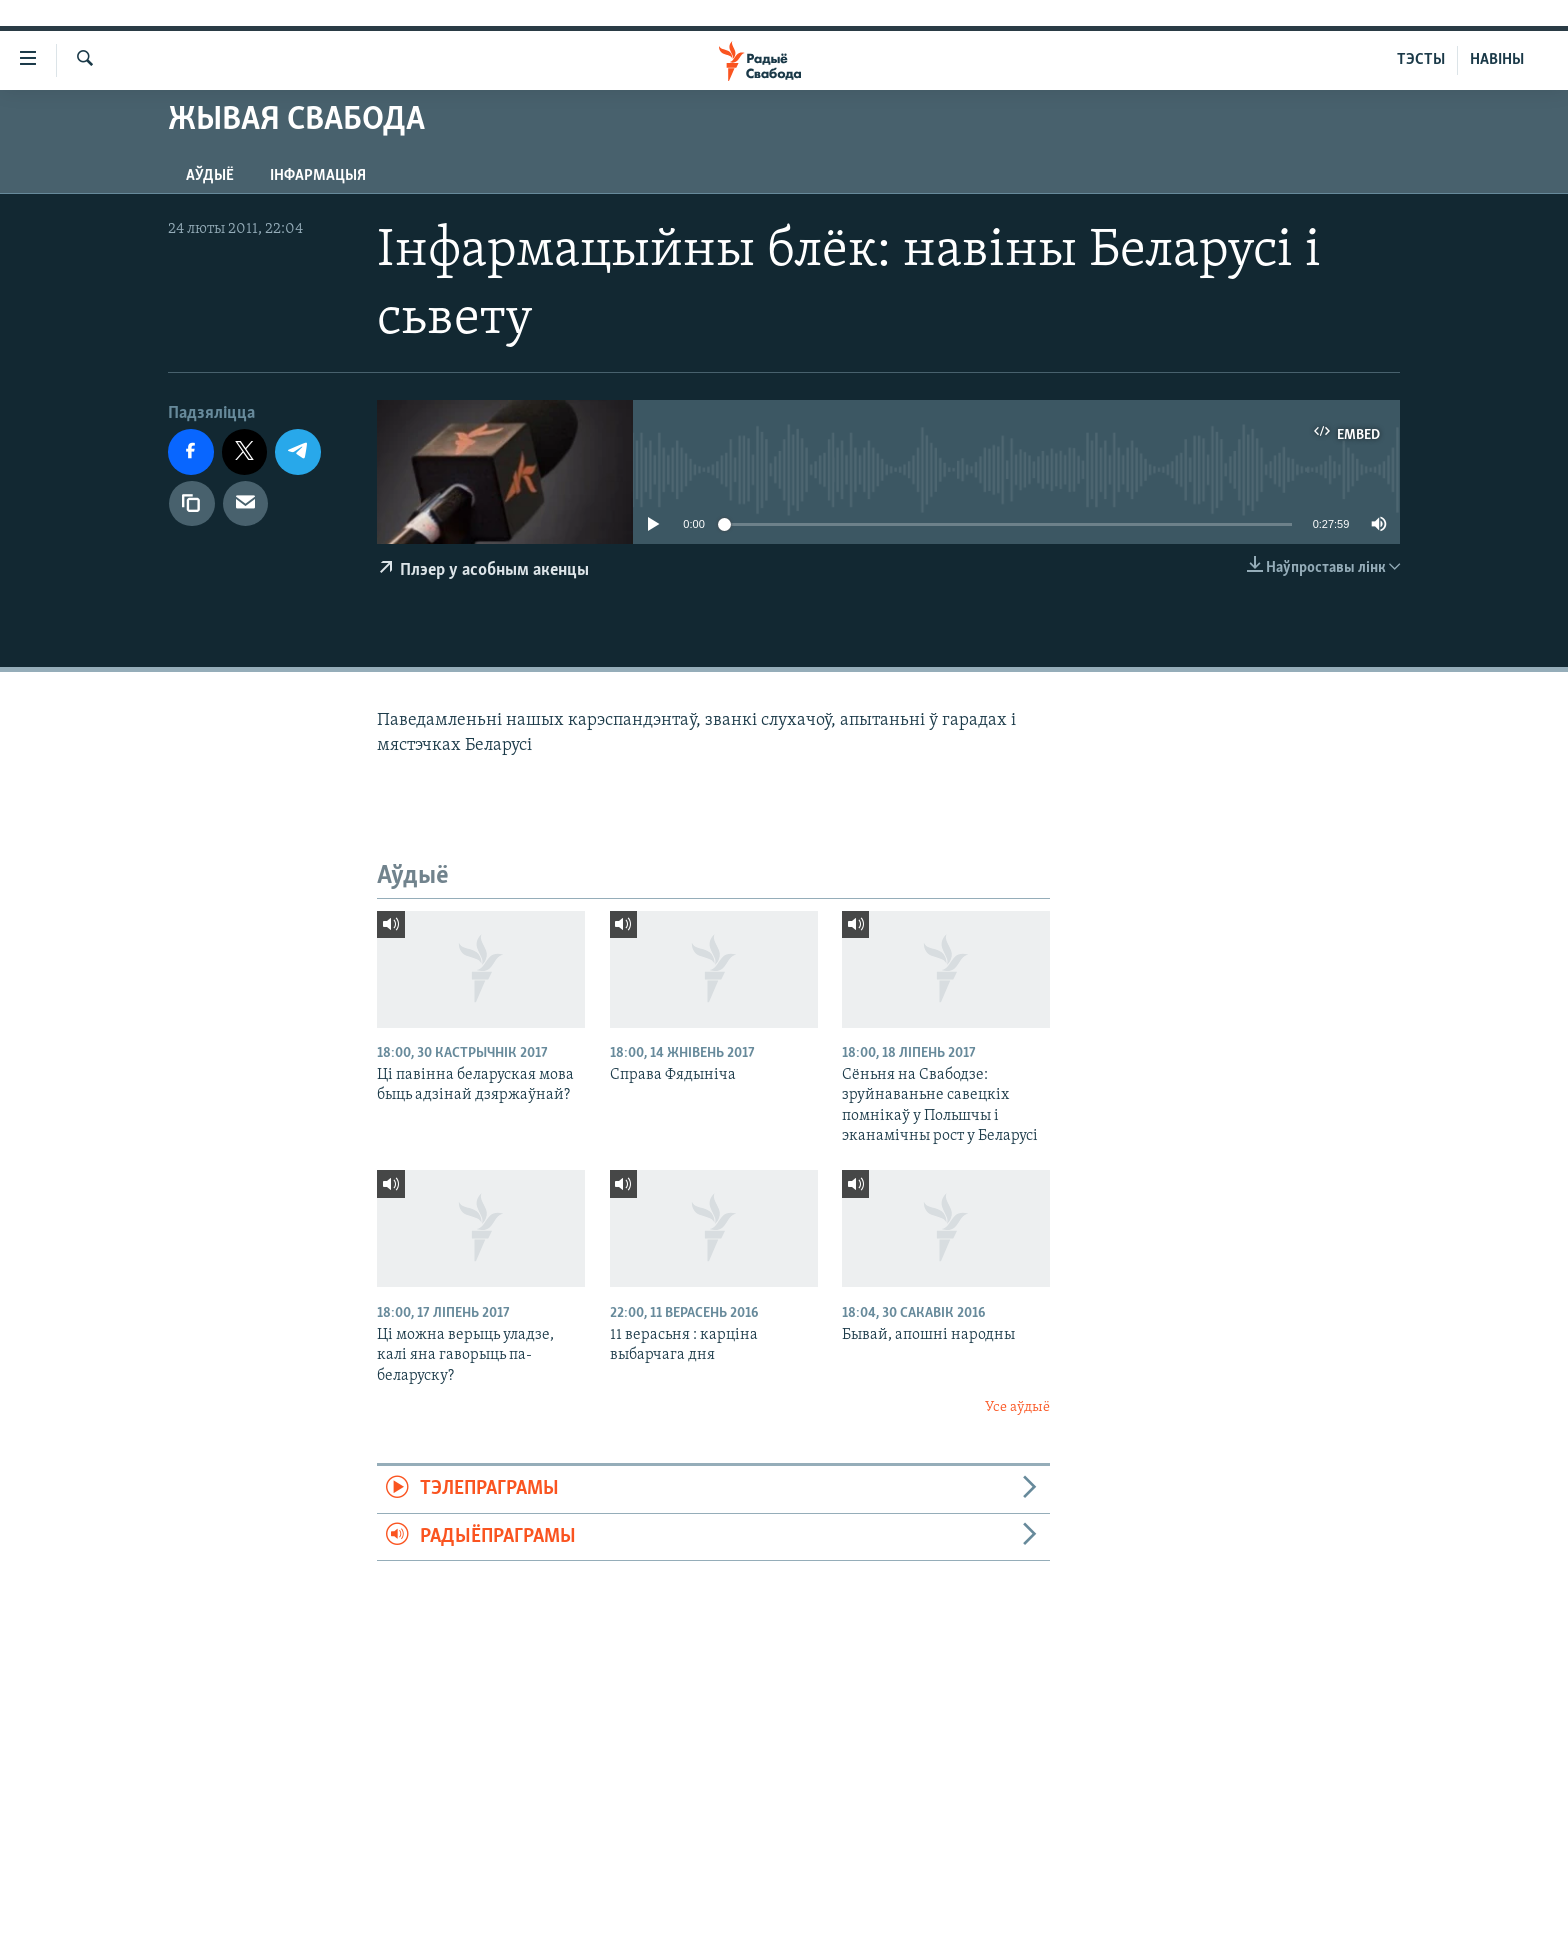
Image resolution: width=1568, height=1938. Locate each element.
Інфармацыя (318, 176)
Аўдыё (210, 176)
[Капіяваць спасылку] (192, 504)
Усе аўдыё (1017, 1407)
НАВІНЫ (1497, 60)
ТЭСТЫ (1421, 60)
